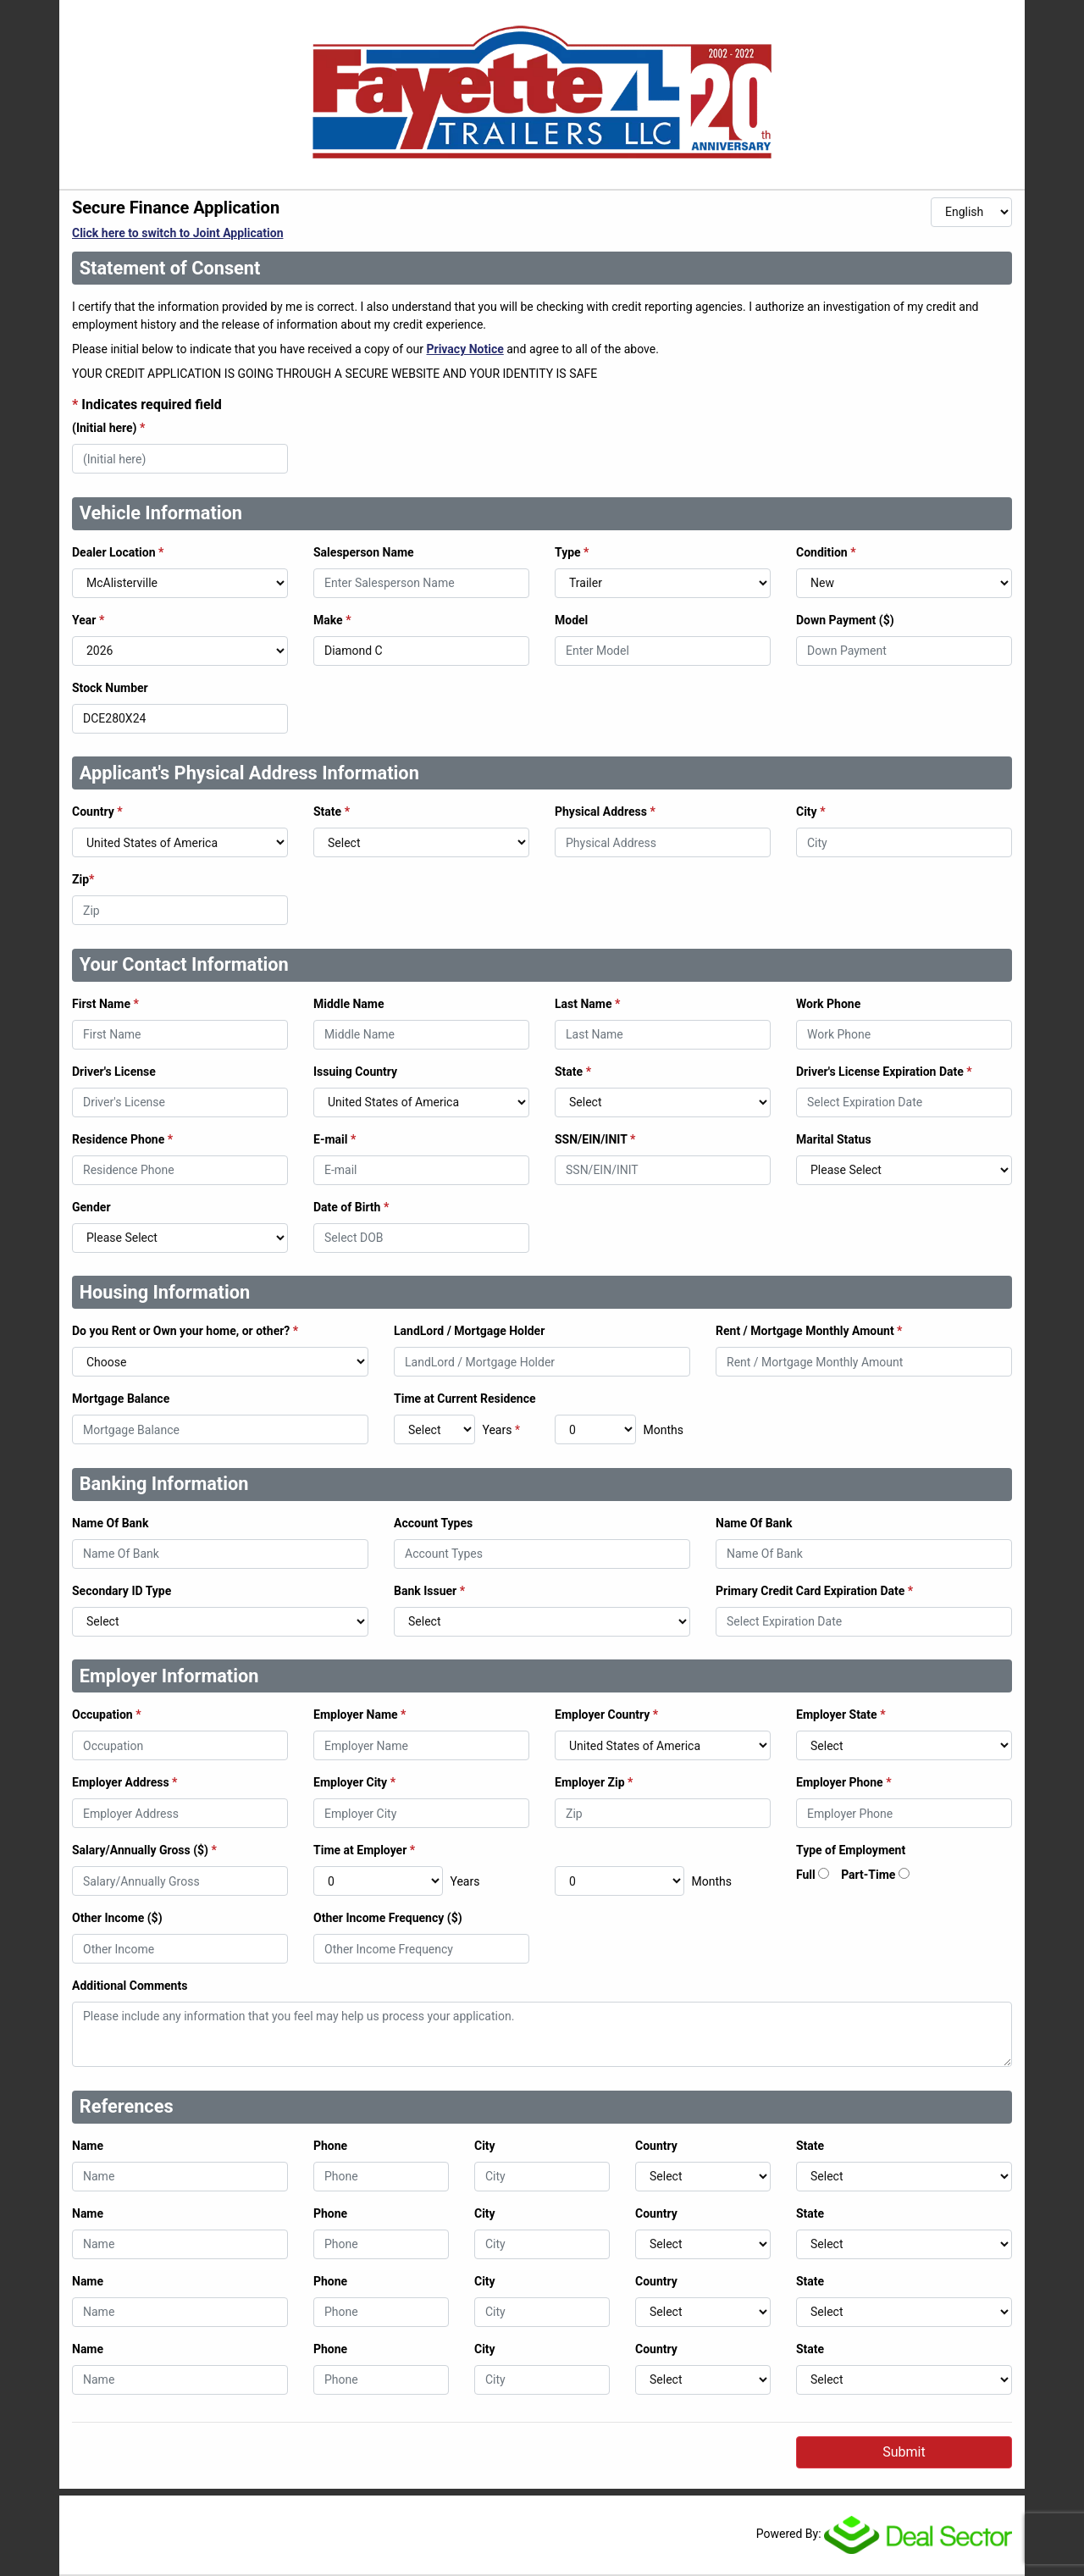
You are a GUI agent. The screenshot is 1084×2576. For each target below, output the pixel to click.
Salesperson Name (363, 552)
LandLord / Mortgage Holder (469, 1331)
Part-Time (868, 1874)
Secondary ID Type (121, 1591)
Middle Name (348, 1004)
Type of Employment (850, 1850)
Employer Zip (594, 1782)
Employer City (354, 1782)
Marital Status (833, 1139)
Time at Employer (364, 1850)
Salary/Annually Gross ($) (144, 1850)
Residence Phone (122, 1139)
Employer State (841, 1714)
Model (571, 620)
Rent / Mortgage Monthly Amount (809, 1331)
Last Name (587, 1004)
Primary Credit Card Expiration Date (814, 1591)
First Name (105, 1004)
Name (87, 2145)
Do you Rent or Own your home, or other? (185, 1331)
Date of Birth (351, 1207)
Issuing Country (355, 1071)
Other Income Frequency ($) (387, 1918)
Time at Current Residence (465, 1398)
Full (806, 1874)
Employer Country (606, 1714)
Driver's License (114, 1071)
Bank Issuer (429, 1591)
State (331, 811)
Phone (330, 2145)
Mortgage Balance (120, 1398)
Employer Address (124, 1782)
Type (572, 552)
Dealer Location (117, 552)
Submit (903, 2452)
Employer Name (359, 1714)
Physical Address (605, 811)
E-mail (334, 1139)
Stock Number (110, 688)
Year (88, 620)
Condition (826, 552)
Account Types (433, 1523)
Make (332, 620)
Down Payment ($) (845, 620)
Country (97, 811)
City (811, 811)
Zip (83, 879)
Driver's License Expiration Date (884, 1071)
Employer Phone (844, 1782)
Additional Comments (129, 1985)
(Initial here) (108, 428)
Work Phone (828, 1004)
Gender (91, 1207)
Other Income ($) (117, 1918)
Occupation (106, 1714)
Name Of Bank (110, 1523)
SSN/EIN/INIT (595, 1139)
